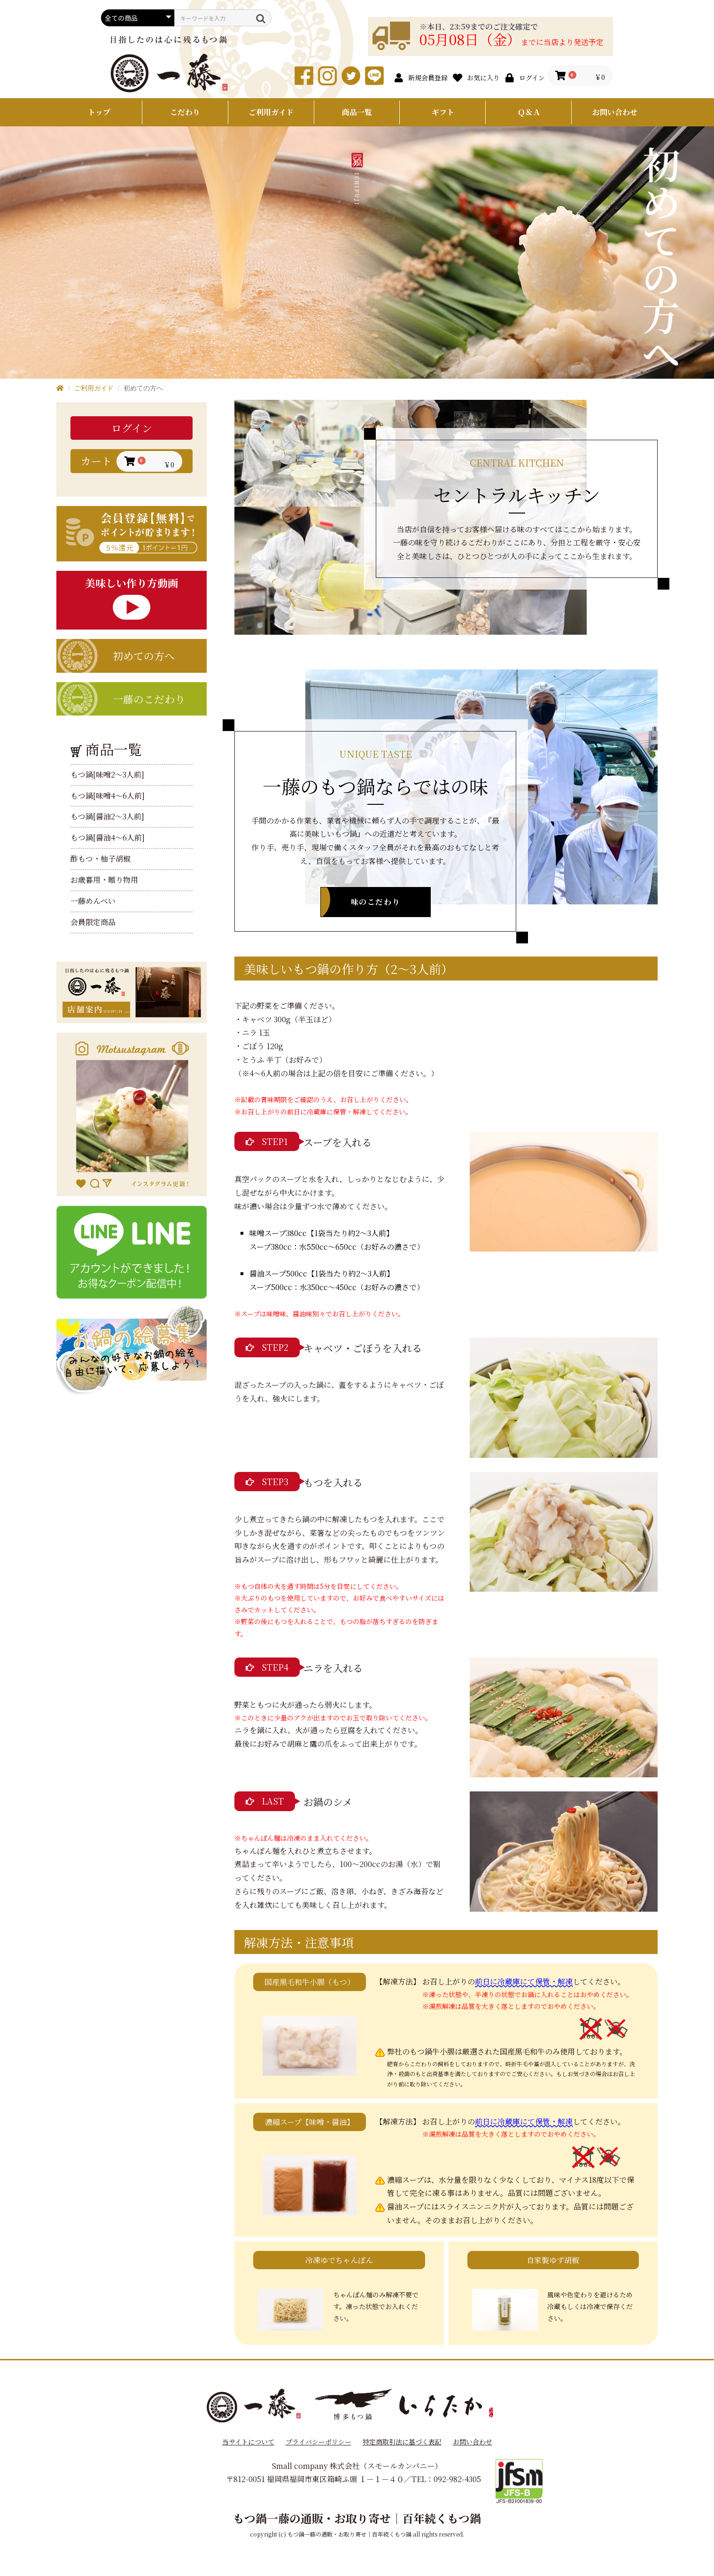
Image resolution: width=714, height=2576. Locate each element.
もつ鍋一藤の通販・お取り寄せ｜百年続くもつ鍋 (357, 2518)
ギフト (443, 112)
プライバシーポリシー (318, 2441)
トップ (99, 112)
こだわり (185, 112)
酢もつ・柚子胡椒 (100, 859)
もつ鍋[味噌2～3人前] (107, 775)
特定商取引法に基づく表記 (402, 2441)
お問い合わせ (614, 112)
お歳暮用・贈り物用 (104, 880)
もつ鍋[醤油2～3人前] (107, 816)
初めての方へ (144, 655)
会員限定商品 (93, 922)
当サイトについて (248, 2441)
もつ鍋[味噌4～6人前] (107, 796)
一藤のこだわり (149, 699)
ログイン (131, 427)
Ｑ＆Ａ (529, 112)
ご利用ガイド (271, 112)
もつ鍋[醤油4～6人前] (107, 838)
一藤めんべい (93, 901)
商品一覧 (357, 112)
